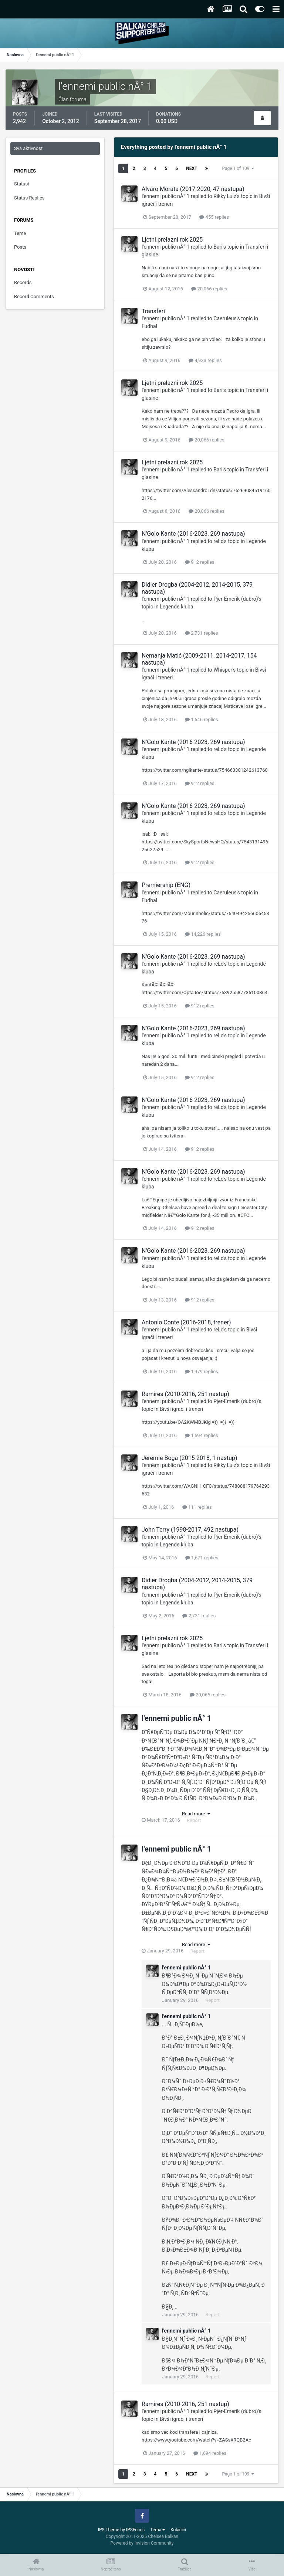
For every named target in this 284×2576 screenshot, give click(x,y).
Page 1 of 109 (238, 168)
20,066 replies (209, 288)
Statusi (21, 184)
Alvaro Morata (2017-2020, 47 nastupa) (193, 188)
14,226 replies (203, 934)
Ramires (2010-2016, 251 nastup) (185, 1394)
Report (194, 1820)
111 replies (197, 1507)
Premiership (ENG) (166, 884)
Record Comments (34, 296)
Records (22, 282)
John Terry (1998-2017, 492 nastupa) (190, 1529)
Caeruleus (224, 318)
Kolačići (178, 2529)
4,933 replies (205, 360)
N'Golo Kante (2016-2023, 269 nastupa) (193, 533)
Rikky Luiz (224, 196)
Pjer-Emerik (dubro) (235, 599)
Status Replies (29, 198)
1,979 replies (201, 1371)
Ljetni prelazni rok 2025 (172, 239)
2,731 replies (201, 633)
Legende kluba (176, 607)
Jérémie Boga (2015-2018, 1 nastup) (189, 1457)
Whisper (222, 670)
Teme (20, 233)
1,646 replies (201, 719)
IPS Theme (108, 2529)
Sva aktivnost (28, 148)
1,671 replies (202, 1557)
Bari (218, 247)
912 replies (199, 562)
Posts (20, 247)
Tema (157, 2529)
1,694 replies (201, 1435)
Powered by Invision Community (142, 2543)
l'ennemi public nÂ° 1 (165, 196)
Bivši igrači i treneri (181, 1409)
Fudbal (149, 326)
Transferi (153, 311)
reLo (218, 541)
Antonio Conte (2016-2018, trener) (186, 1322)
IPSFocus (135, 2529)
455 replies (214, 217)
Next (191, 168)
